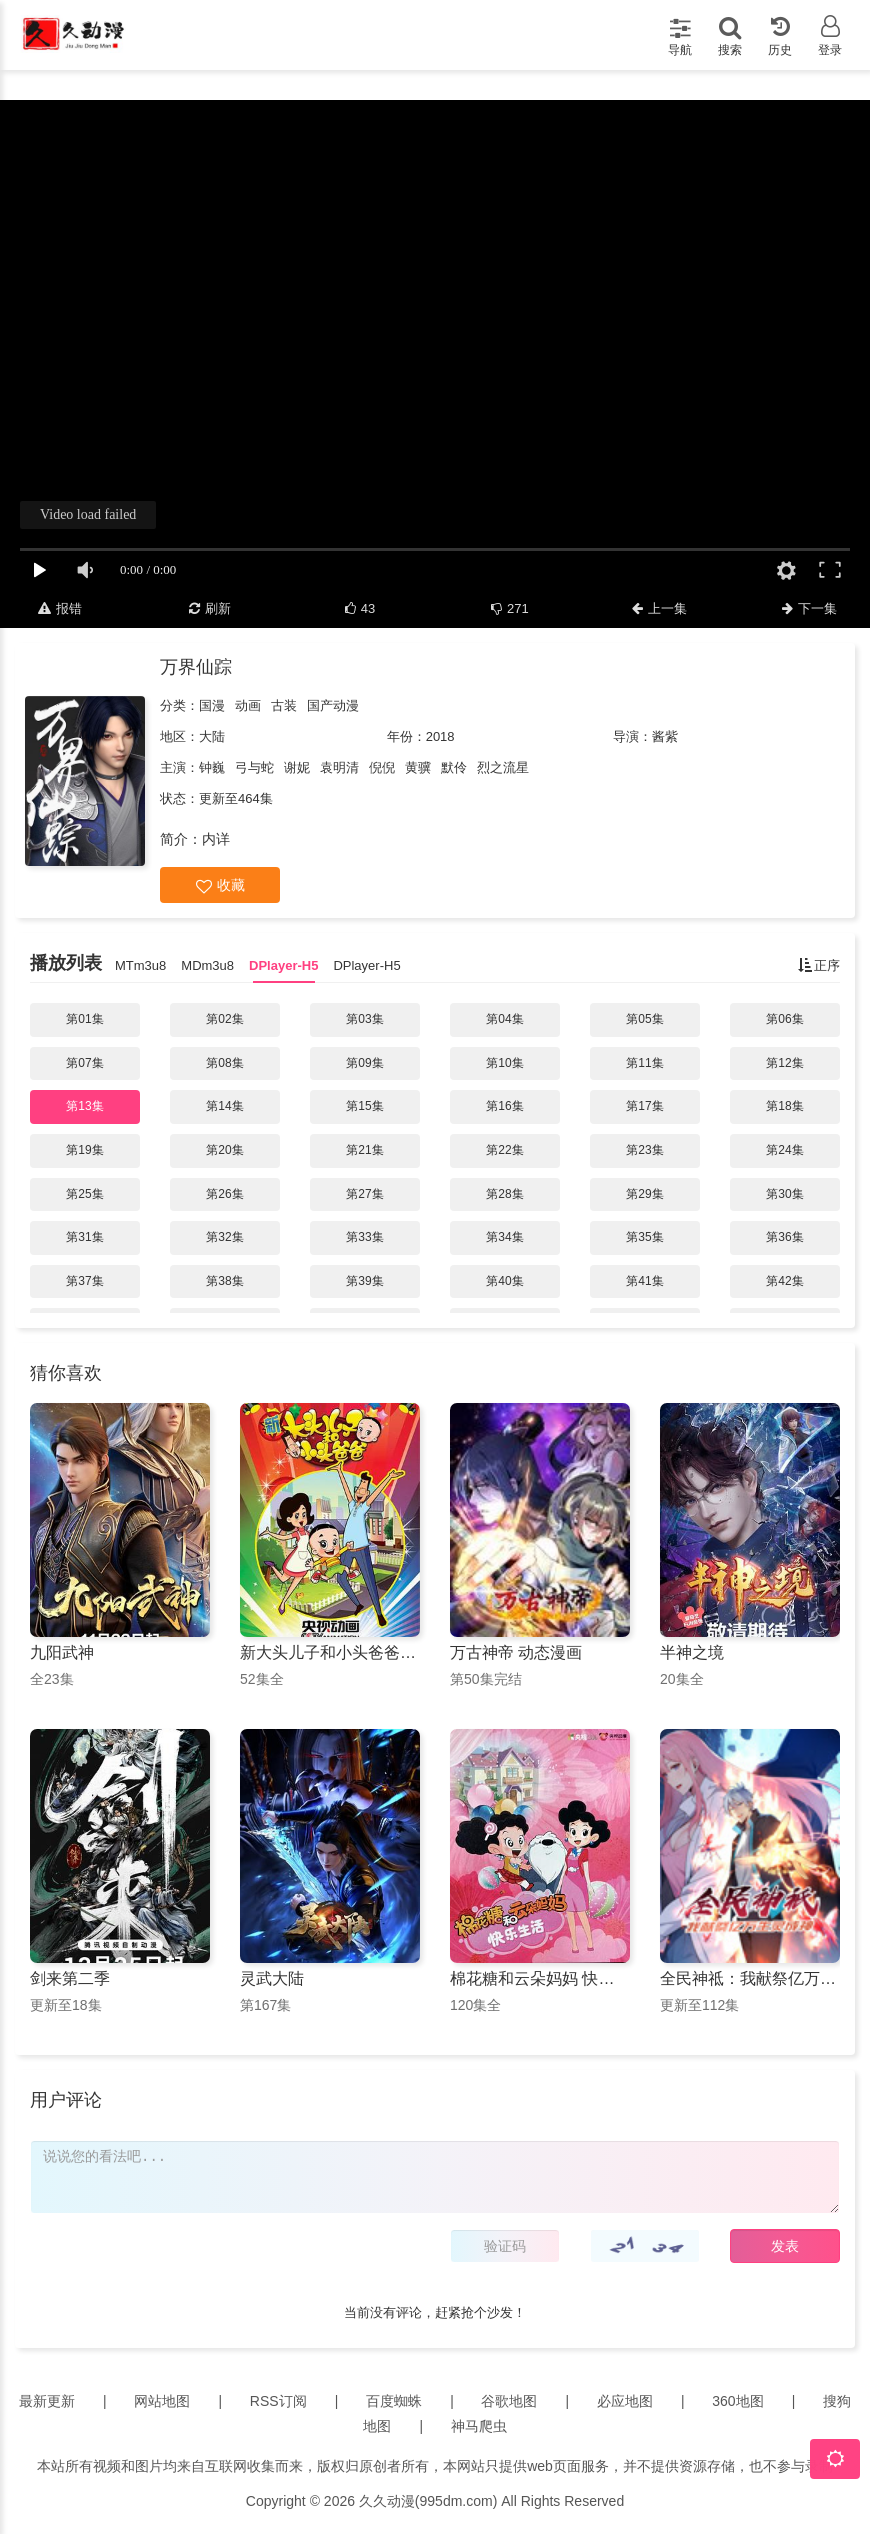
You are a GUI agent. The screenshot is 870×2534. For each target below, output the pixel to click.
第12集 (784, 1063)
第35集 (644, 1237)
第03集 (364, 1019)
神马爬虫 (479, 2426)
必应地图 (625, 2401)
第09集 (364, 1063)
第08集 (224, 1063)
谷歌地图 (509, 2401)
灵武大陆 (272, 1978)
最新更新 (47, 2401)
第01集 (84, 1019)
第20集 (224, 1150)
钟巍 (212, 767)
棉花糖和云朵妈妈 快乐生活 (540, 1978)
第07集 (84, 1063)
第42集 (784, 1281)
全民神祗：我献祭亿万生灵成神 (750, 1978)
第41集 (644, 1281)
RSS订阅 (278, 2401)
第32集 (224, 1237)
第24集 (784, 1150)
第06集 (784, 1019)
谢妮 (297, 767)
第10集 (504, 1063)
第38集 (224, 1281)
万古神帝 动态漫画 (516, 1652)
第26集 (224, 1194)
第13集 (84, 1106)
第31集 (84, 1237)
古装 (284, 705)
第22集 (504, 1150)
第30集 (784, 1194)
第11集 (644, 1063)
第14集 (224, 1106)
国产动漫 (333, 705)
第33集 (364, 1237)
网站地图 (162, 2401)
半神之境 (692, 1652)
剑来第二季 (70, 1978)
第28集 (504, 1194)
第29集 (644, 1194)
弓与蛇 (254, 767)
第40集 (504, 1281)
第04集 (504, 1019)
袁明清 (339, 767)
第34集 (504, 1237)
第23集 (644, 1150)
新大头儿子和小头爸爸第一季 (330, 1652)
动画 (248, 705)
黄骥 (418, 767)
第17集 (644, 1106)
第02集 (224, 1019)
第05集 (644, 1019)
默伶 (454, 767)
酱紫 (665, 736)
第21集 (364, 1150)
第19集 (84, 1150)
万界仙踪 (196, 667)
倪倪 (382, 767)
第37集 (84, 1281)
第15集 (364, 1106)
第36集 (784, 1237)
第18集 (784, 1106)
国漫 (212, 705)
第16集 (504, 1106)
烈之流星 (503, 767)
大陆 (212, 736)
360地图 (737, 2401)
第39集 (364, 1281)
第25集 (84, 1194)
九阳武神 (62, 1652)
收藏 (220, 885)
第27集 (364, 1194)
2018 (440, 736)
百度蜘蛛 (394, 2401)
